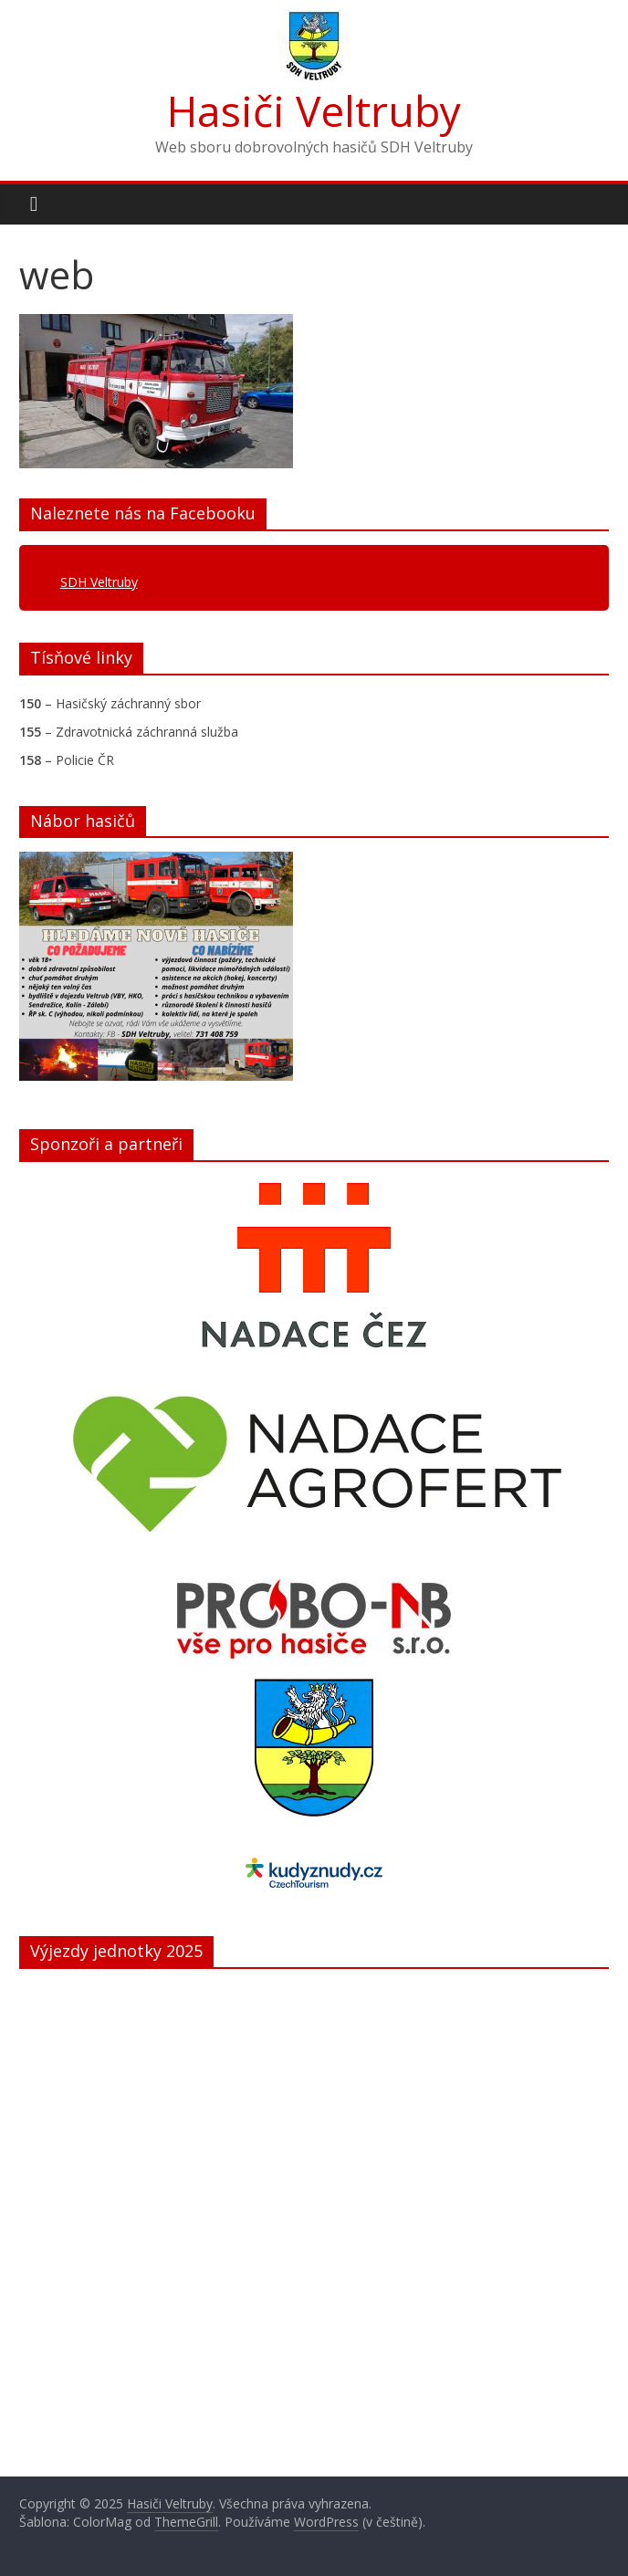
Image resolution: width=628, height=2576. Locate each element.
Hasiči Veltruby (314, 110)
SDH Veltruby (99, 582)
